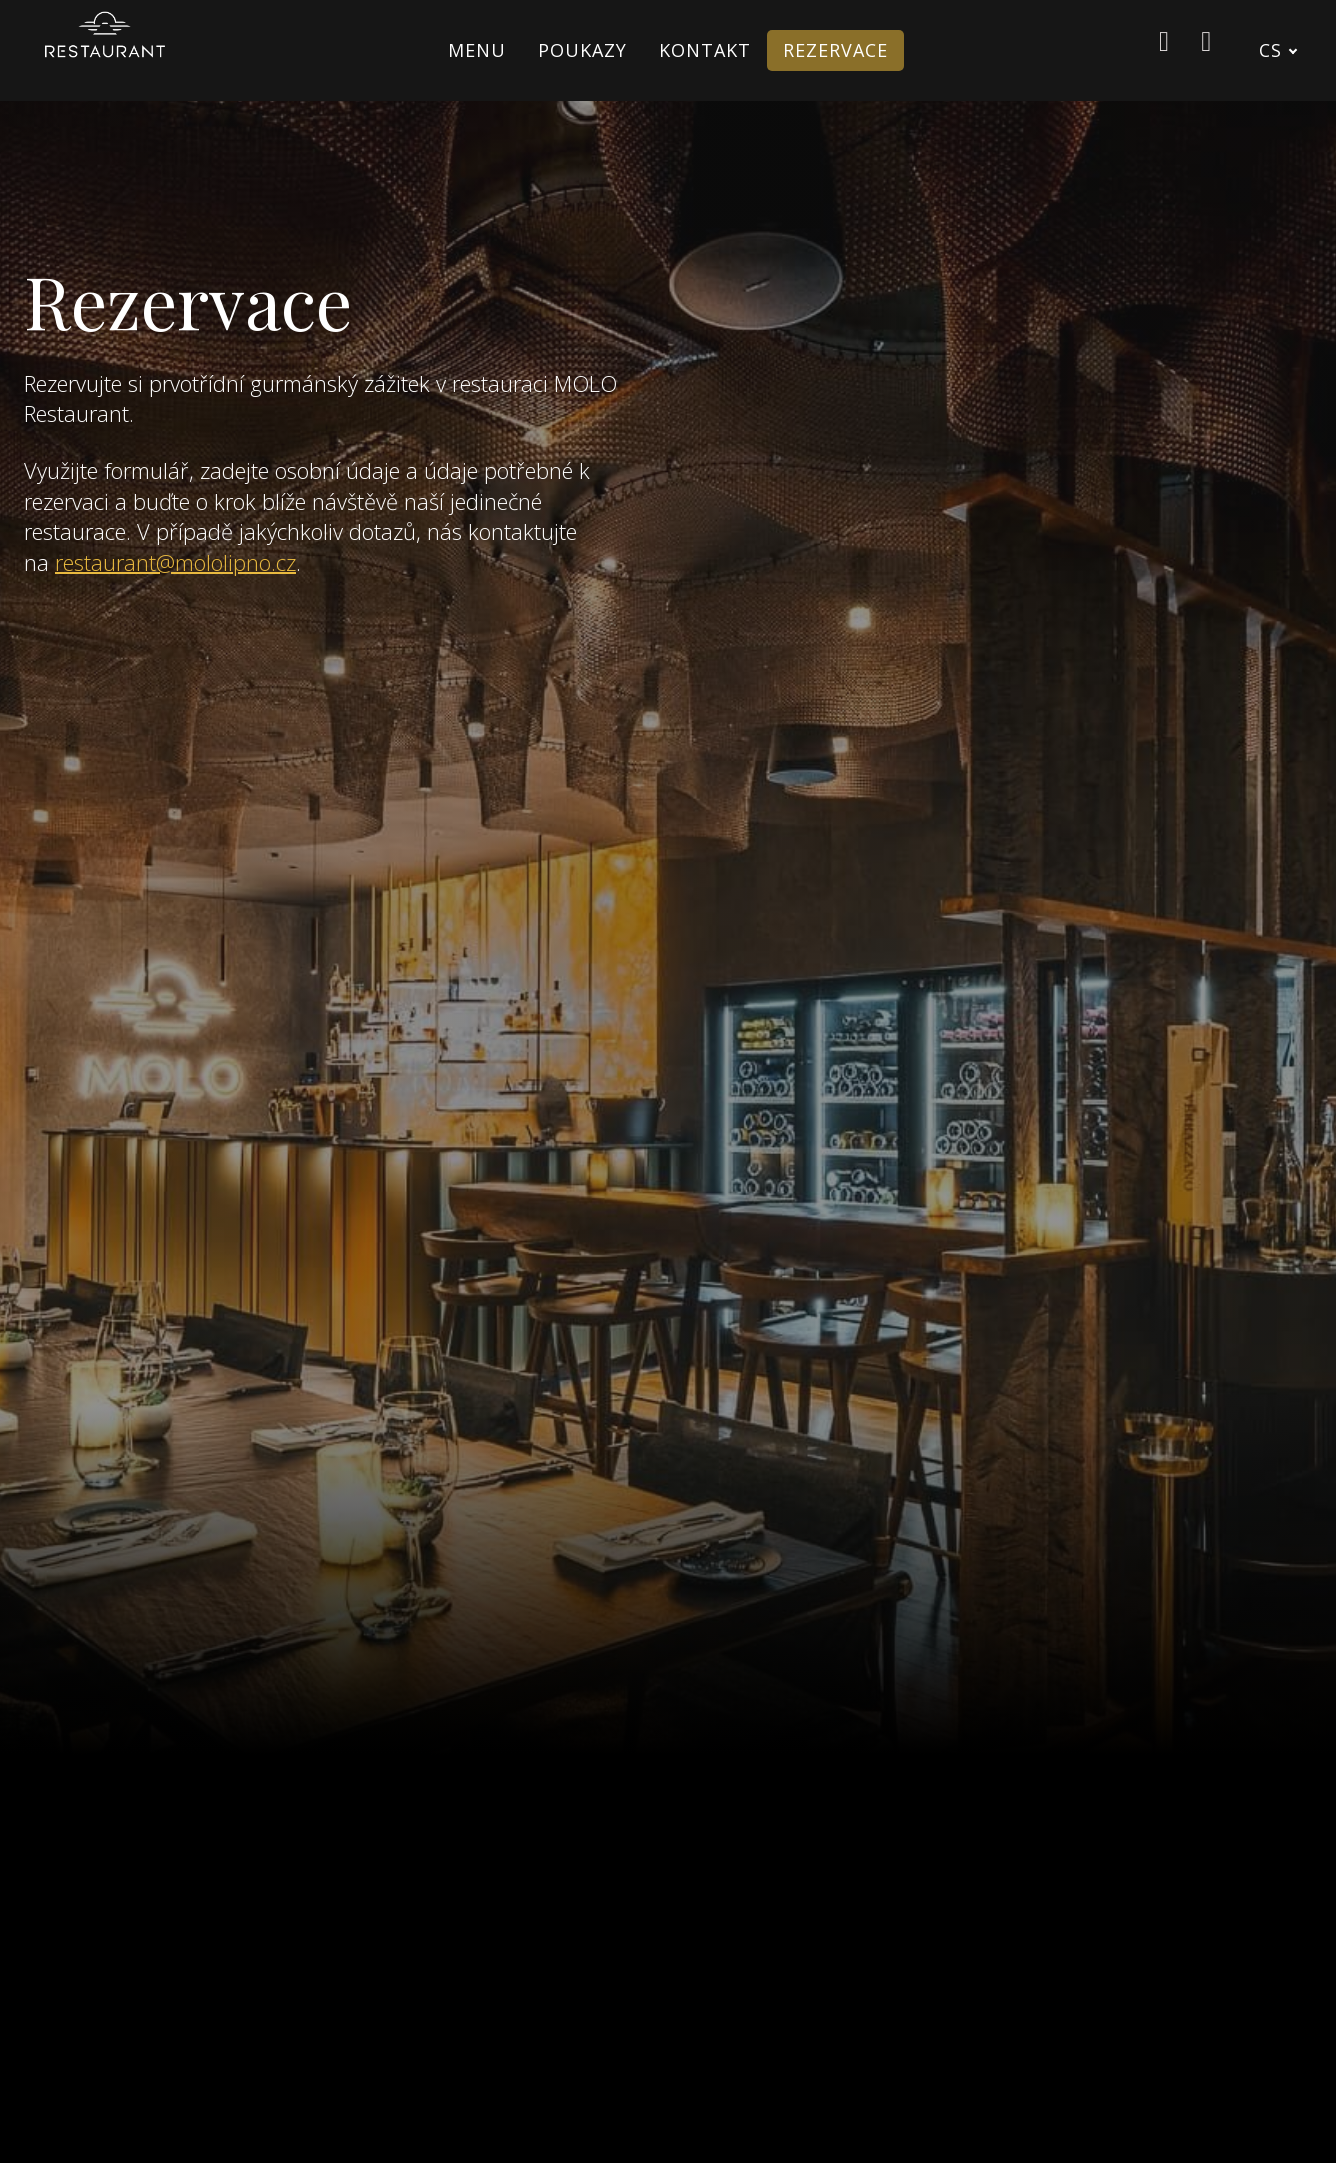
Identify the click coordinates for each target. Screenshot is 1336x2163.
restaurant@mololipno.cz (175, 558)
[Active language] (1287, 50)
